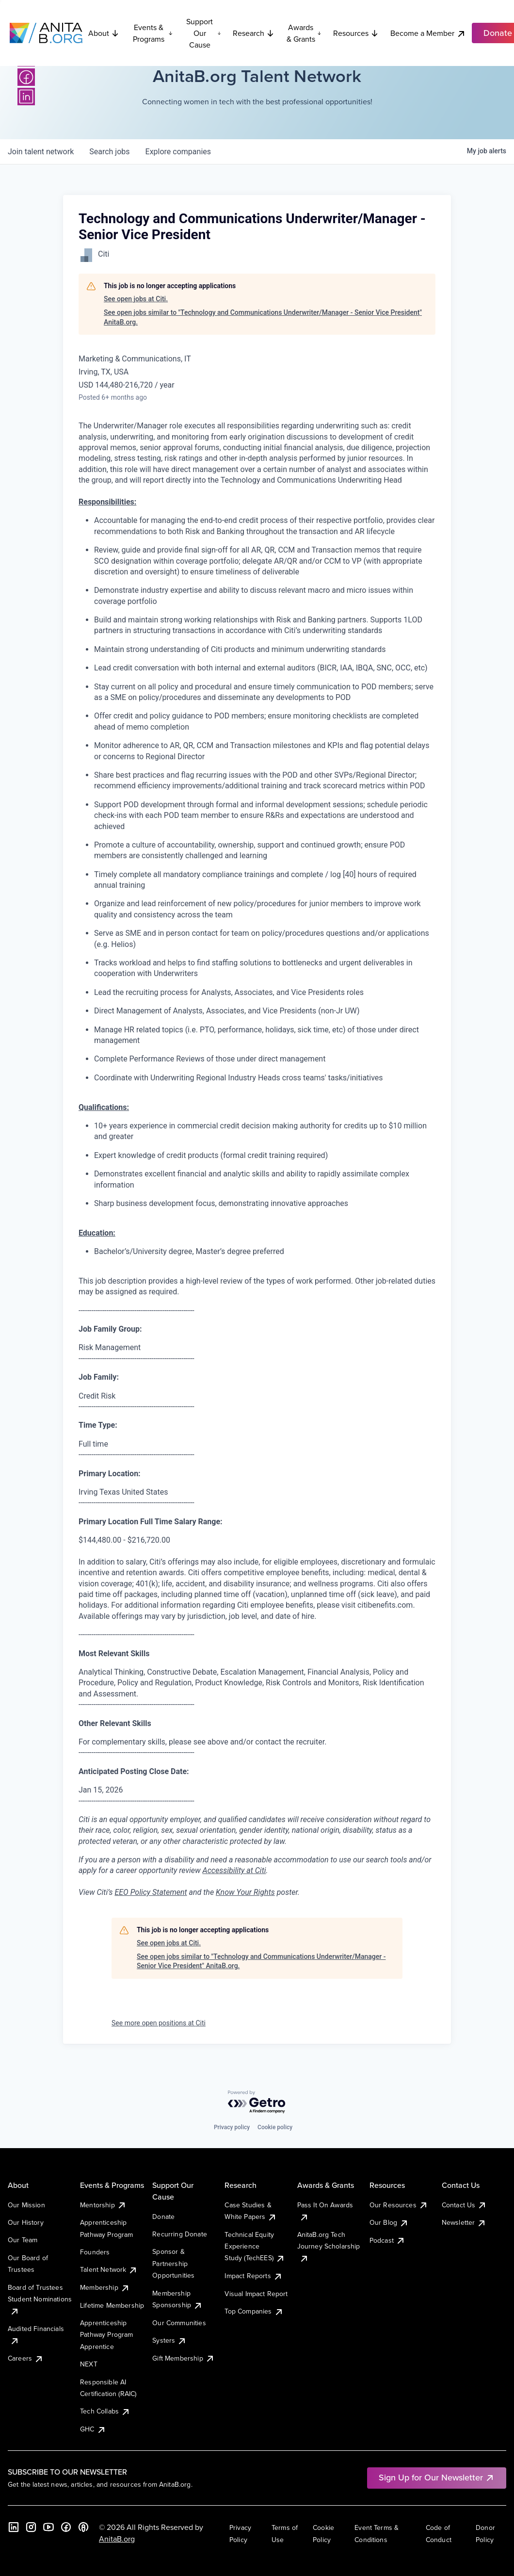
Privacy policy (232, 2127)
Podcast (387, 2240)
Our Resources (398, 2205)
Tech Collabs (105, 2411)
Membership (105, 2287)
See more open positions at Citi (159, 2023)
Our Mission (26, 2205)
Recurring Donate (179, 2234)
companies (178, 151)
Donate (163, 2216)
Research (253, 33)
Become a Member (428, 33)
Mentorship (103, 2205)
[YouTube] (48, 2527)
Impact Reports (253, 2276)
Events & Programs (153, 33)
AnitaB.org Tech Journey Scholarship (328, 2246)
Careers (26, 2358)
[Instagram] (31, 2527)
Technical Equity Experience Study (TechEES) (255, 2246)
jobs (109, 151)
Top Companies (254, 2311)
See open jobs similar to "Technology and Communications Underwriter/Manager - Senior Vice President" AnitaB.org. (263, 317)
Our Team (22, 2240)
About (103, 33)
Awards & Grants (304, 33)
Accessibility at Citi (234, 1870)
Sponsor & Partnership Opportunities (173, 2263)
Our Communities (179, 2323)
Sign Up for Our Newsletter (437, 2477)
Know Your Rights (245, 1892)
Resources (356, 33)
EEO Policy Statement (150, 1892)
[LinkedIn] (26, 96)
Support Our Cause (203, 33)
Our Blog (389, 2222)
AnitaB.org (117, 2538)
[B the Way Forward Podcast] (83, 2527)
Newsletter (464, 2222)
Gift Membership (183, 2358)
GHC (93, 2429)
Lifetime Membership (112, 2305)
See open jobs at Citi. (136, 299)
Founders (95, 2252)
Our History (26, 2222)
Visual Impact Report (256, 2294)
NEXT (88, 2364)
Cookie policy (274, 2127)
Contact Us (464, 2205)
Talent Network (109, 2269)
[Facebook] (26, 77)
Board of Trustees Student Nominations (40, 2299)
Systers (169, 2340)
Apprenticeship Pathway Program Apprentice (106, 2334)
